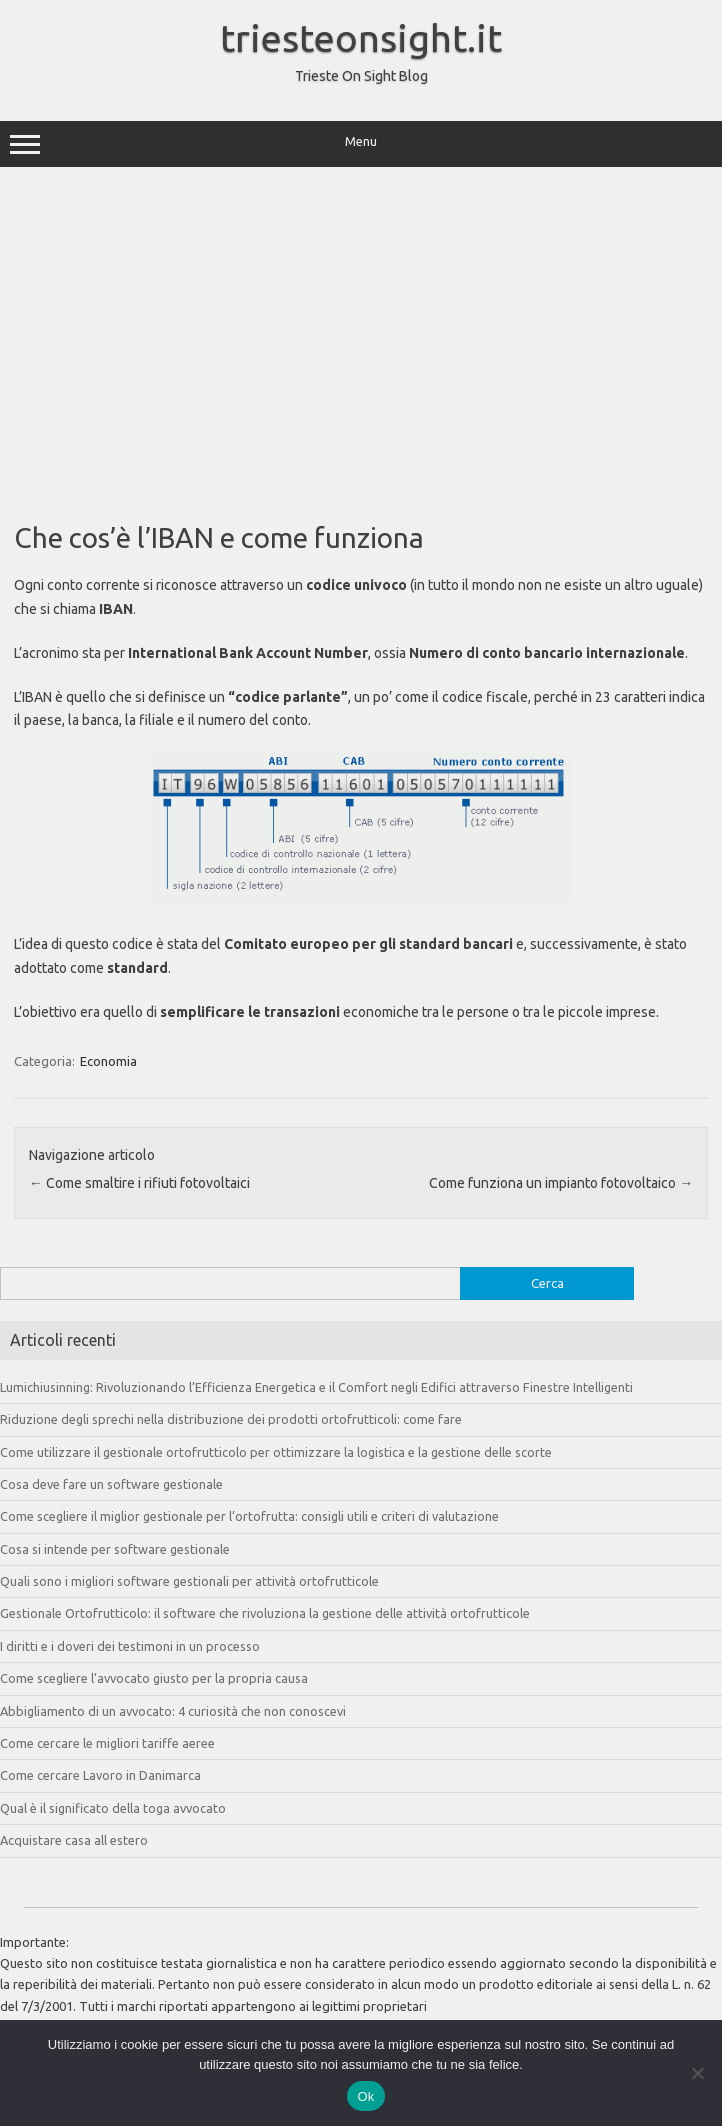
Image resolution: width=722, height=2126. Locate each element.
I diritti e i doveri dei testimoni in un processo (130, 1646)
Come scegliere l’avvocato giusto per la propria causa (154, 1678)
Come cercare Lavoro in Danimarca (100, 1775)
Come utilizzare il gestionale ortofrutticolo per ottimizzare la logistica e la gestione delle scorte (276, 1452)
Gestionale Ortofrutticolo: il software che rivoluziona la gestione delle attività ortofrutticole (265, 1613)
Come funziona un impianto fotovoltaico (561, 1183)
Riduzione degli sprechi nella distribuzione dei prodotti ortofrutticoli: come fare (231, 1419)
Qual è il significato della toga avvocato (113, 1808)
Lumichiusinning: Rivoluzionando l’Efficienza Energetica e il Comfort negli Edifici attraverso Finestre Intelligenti (316, 1387)
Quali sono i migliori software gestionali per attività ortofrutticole (189, 1581)
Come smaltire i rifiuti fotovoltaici (139, 1183)
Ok (365, 2096)
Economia (108, 1061)
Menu (361, 144)
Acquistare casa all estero (74, 1840)
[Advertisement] (361, 337)
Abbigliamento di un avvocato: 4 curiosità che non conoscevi (173, 1711)
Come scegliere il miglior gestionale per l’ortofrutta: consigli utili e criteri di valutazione (249, 1516)
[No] (697, 2073)
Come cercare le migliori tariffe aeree (107, 1743)
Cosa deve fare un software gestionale (111, 1484)
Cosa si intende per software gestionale (115, 1549)
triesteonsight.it (361, 38)
